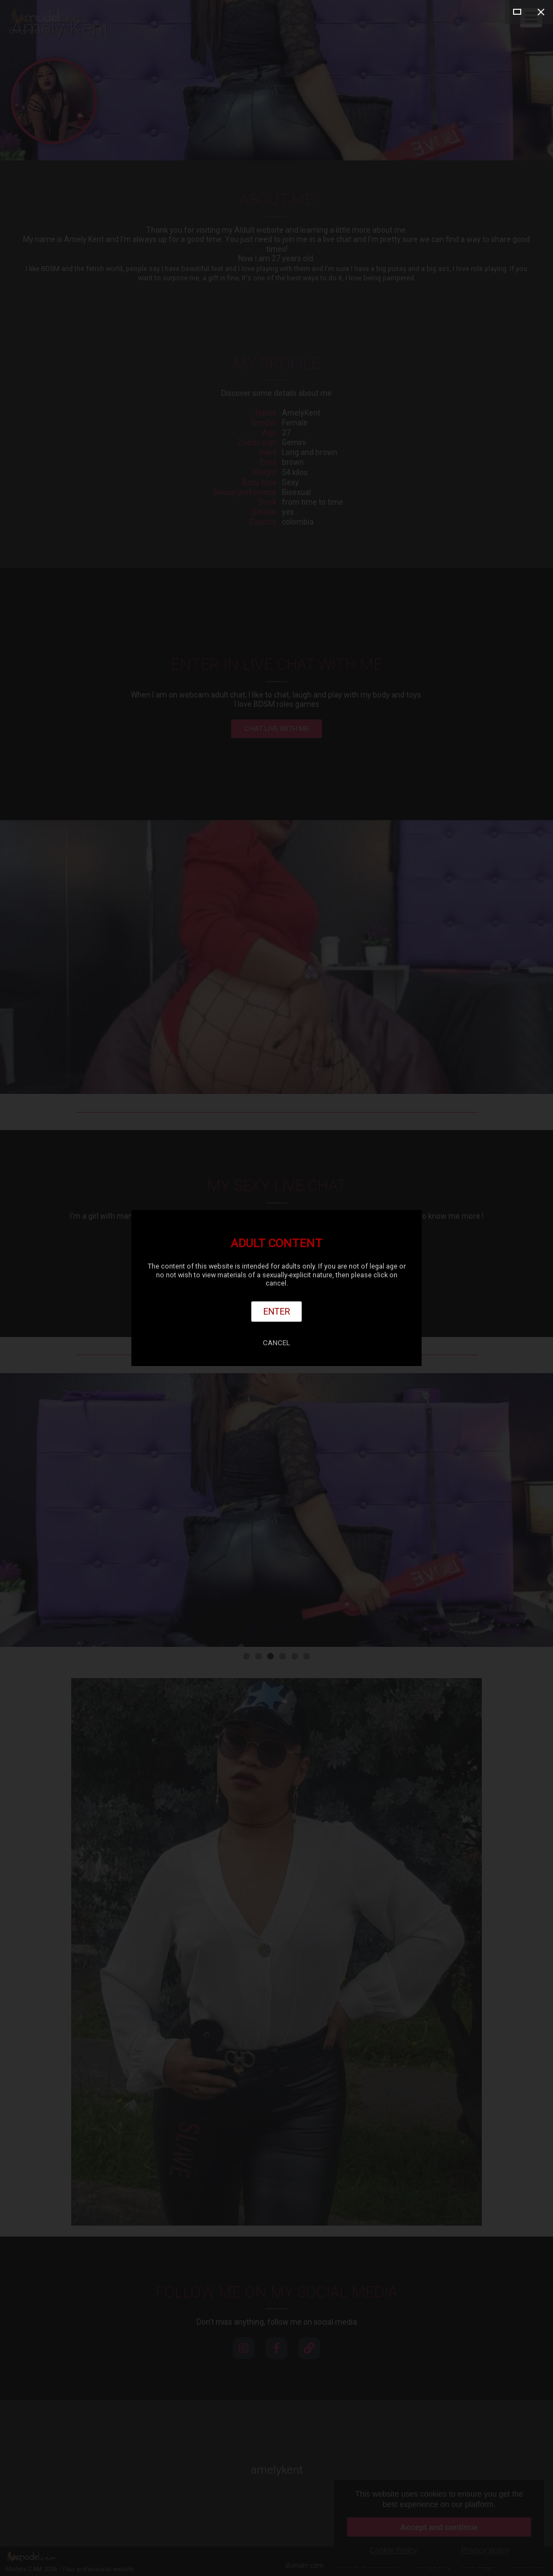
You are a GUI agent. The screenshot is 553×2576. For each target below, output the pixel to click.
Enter (276, 1311)
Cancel (276, 1343)
